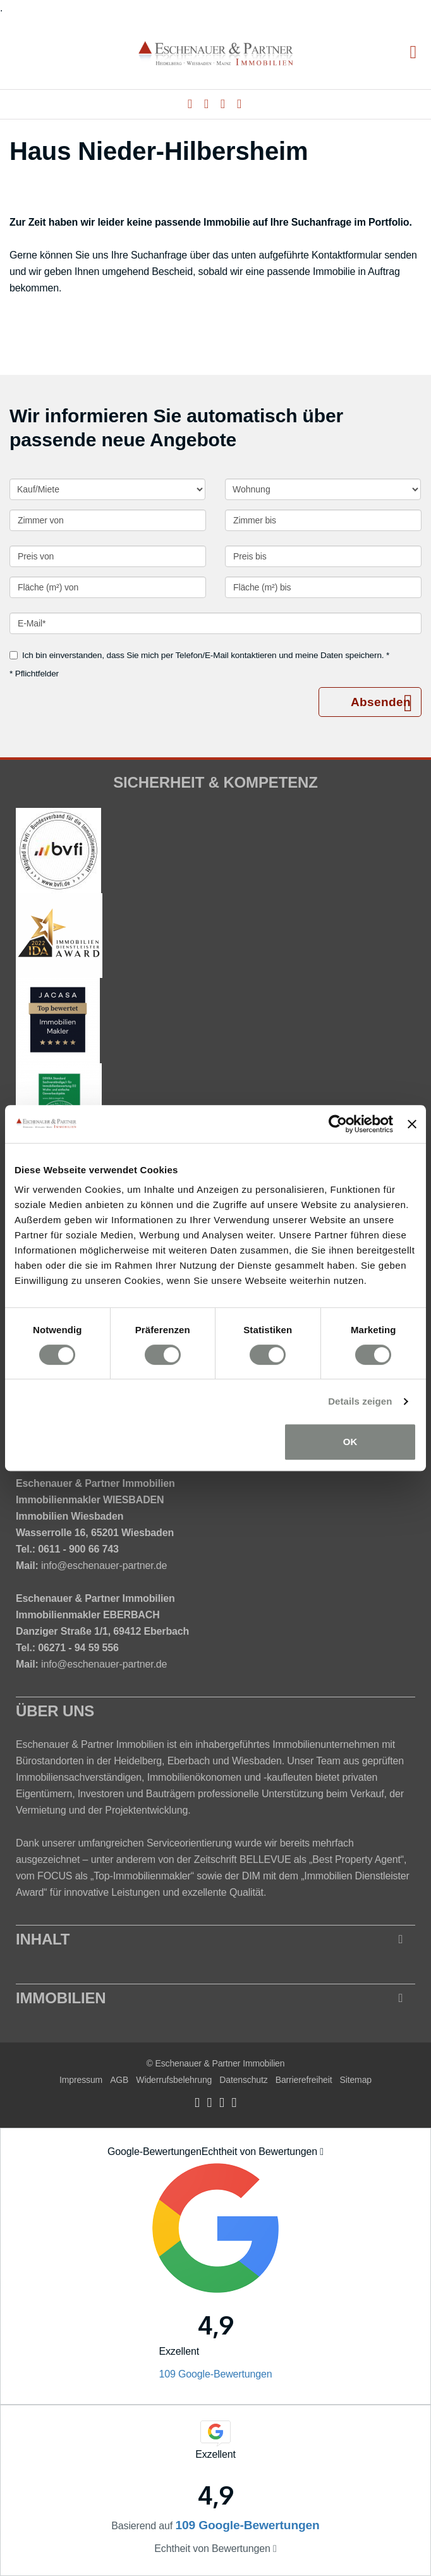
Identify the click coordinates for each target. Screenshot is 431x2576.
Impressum (80, 2080)
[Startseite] (215, 52)
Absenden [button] (381, 702)
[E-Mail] (215, 623)
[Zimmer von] (107, 520)
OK (350, 1441)
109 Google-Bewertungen (215, 2374)
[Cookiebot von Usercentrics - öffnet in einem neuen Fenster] (337, 1123)
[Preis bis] (323, 556)
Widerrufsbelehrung (174, 2080)
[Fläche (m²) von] (107, 587)
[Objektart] (323, 489)
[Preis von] (107, 556)
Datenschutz (243, 2080)
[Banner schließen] (412, 1124)
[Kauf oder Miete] (107, 489)
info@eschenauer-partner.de (104, 1565)
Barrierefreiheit (304, 2080)
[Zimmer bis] (323, 520)
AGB (119, 2080)
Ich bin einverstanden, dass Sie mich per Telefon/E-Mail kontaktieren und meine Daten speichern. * (199, 655)
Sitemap (355, 2080)
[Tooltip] (322, 2152)
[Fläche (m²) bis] (323, 587)
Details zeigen (360, 1401)
